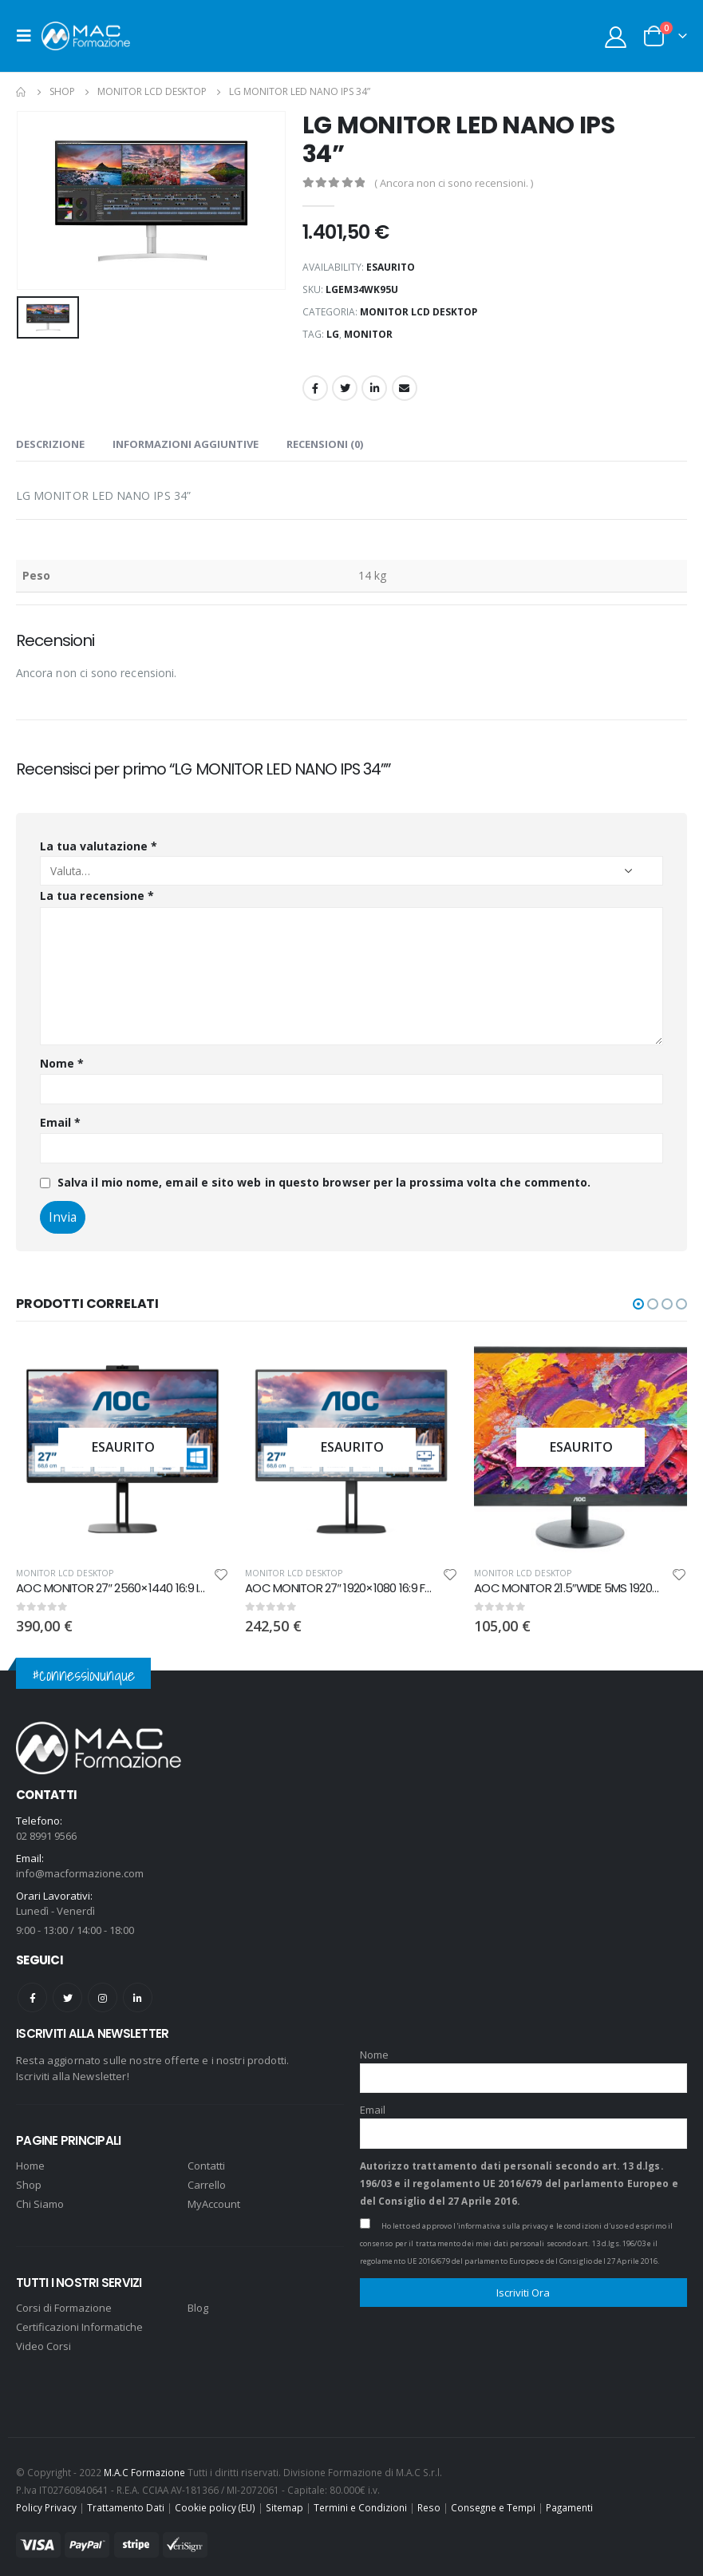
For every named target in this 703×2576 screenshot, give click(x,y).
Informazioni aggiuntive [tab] (186, 444)
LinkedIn (374, 388)
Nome (62, 1063)
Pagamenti (569, 2501)
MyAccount (214, 2198)
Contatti (206, 2160)
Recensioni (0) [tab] (324, 444)
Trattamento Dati (125, 2501)
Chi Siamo (40, 2198)
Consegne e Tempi (493, 2501)
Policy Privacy (46, 2501)
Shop (28, 2179)
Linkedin (137, 1991)
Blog (198, 2302)
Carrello (207, 2179)
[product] (122, 1447)
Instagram (102, 1991)
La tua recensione (97, 895)
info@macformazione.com (80, 1867)
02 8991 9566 (46, 1829)
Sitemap (284, 2501)
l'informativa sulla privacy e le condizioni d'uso (538, 2219)
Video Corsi (43, 2340)
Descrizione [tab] (50, 444)
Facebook (315, 388)
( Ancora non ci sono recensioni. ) (453, 183)
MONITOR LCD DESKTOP (418, 312)
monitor (368, 334)
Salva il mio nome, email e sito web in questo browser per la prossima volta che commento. (323, 1182)
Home (30, 2160)
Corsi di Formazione (64, 2302)
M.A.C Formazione (144, 2465)
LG (332, 334)
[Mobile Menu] (28, 36)
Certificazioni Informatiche (79, 2321)
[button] (638, 1304)
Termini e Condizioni (360, 2501)
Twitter (344, 388)
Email (404, 388)
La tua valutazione (98, 846)
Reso (428, 2501)
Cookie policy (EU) (215, 2501)
